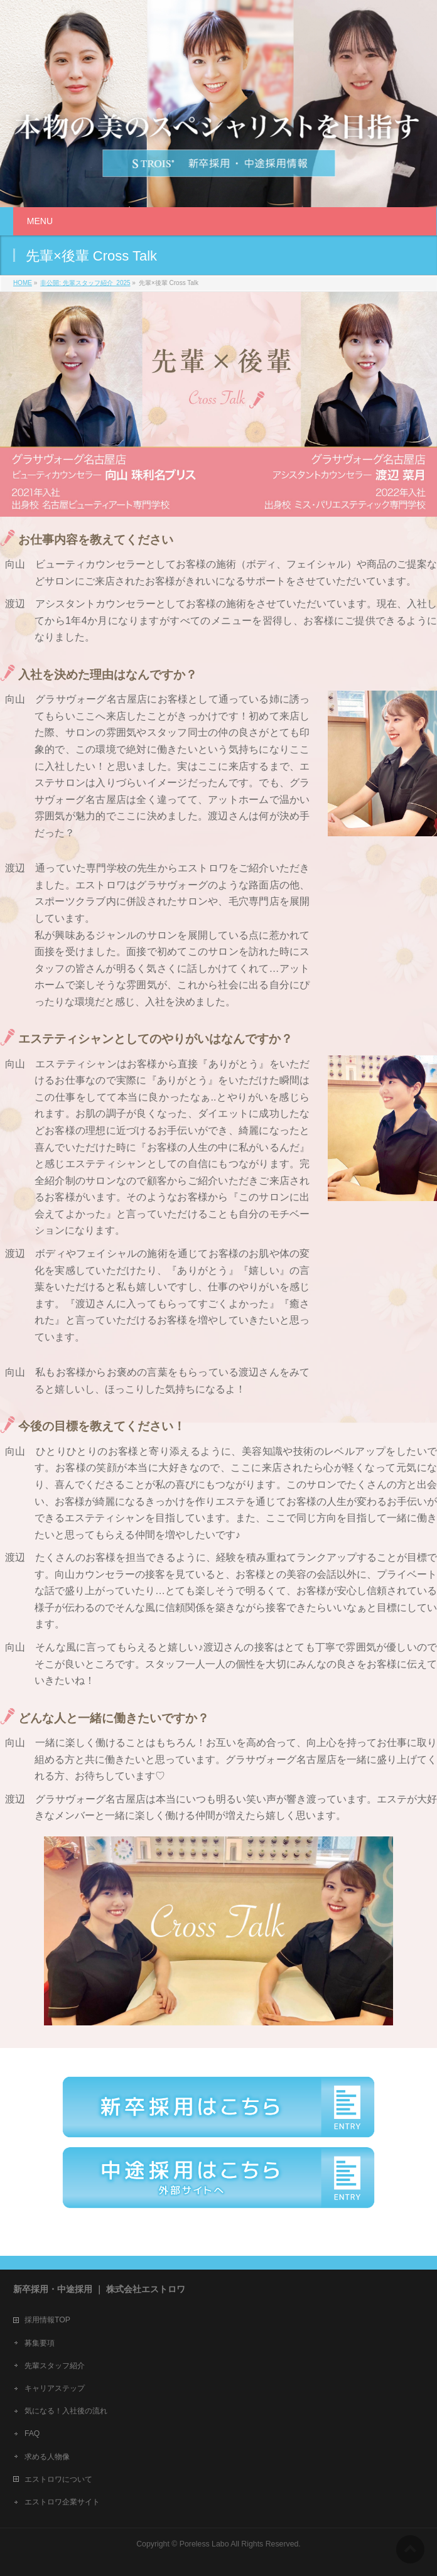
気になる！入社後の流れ (65, 2410)
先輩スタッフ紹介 (54, 2365)
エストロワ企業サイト (62, 2502)
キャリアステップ (54, 2388)
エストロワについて (58, 2479)
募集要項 (39, 2343)
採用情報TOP (47, 2319)
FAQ (32, 2433)
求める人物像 (47, 2456)
